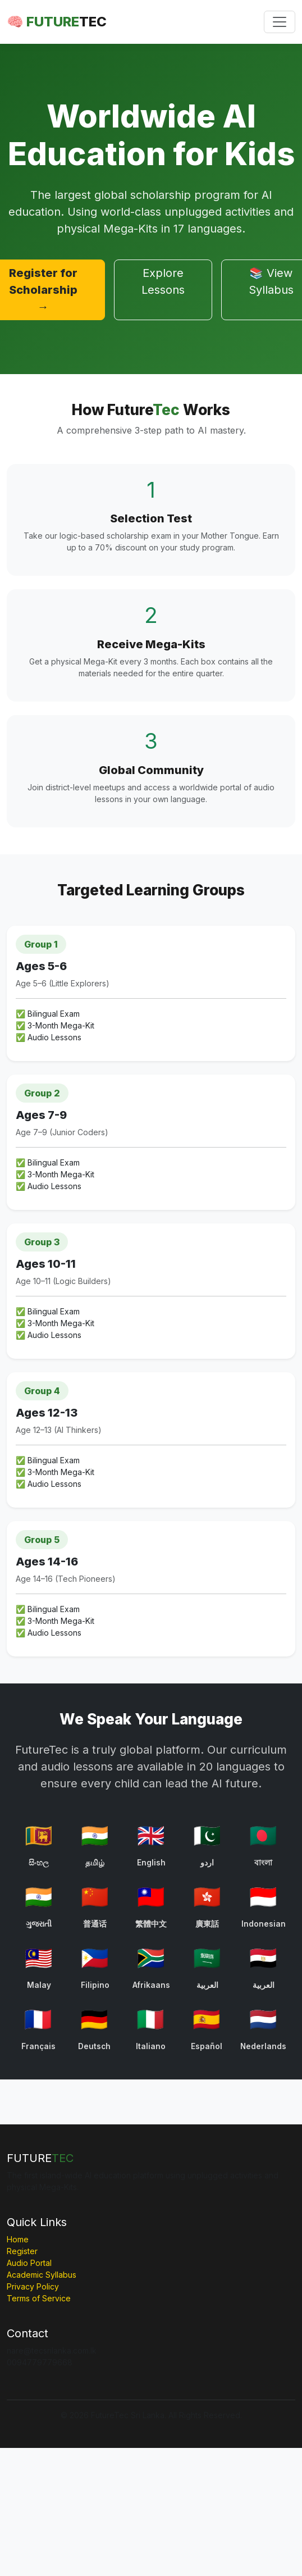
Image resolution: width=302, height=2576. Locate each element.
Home (18, 2239)
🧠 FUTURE (57, 21)
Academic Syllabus (41, 2274)
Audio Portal (29, 2263)
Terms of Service (39, 2298)
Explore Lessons (163, 281)
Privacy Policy (33, 2286)
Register (22, 2251)
